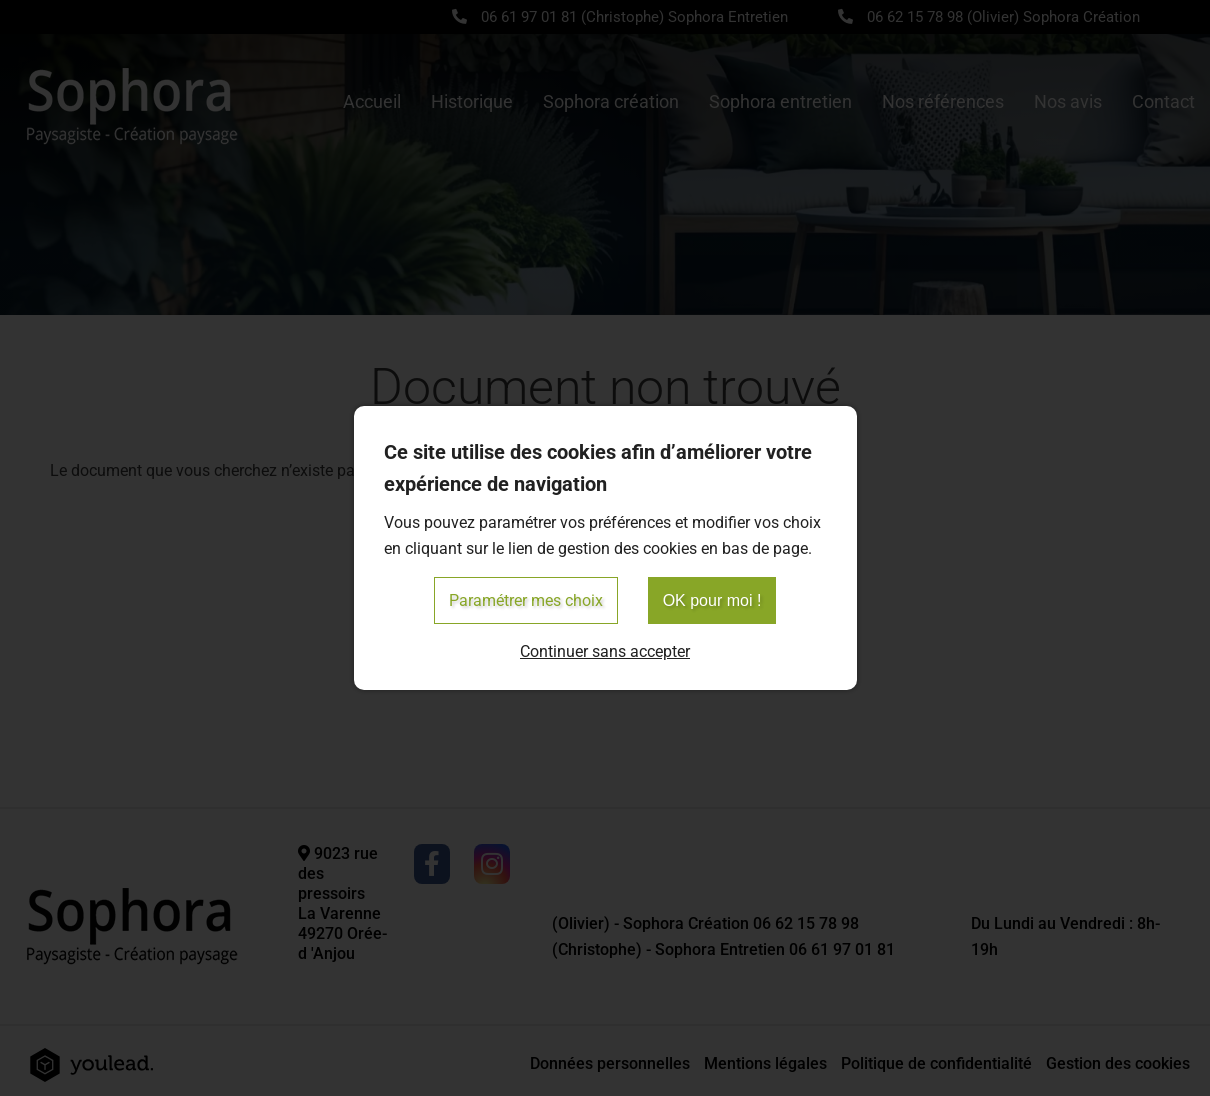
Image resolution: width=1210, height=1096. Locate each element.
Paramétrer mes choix (526, 600)
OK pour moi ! (712, 600)
